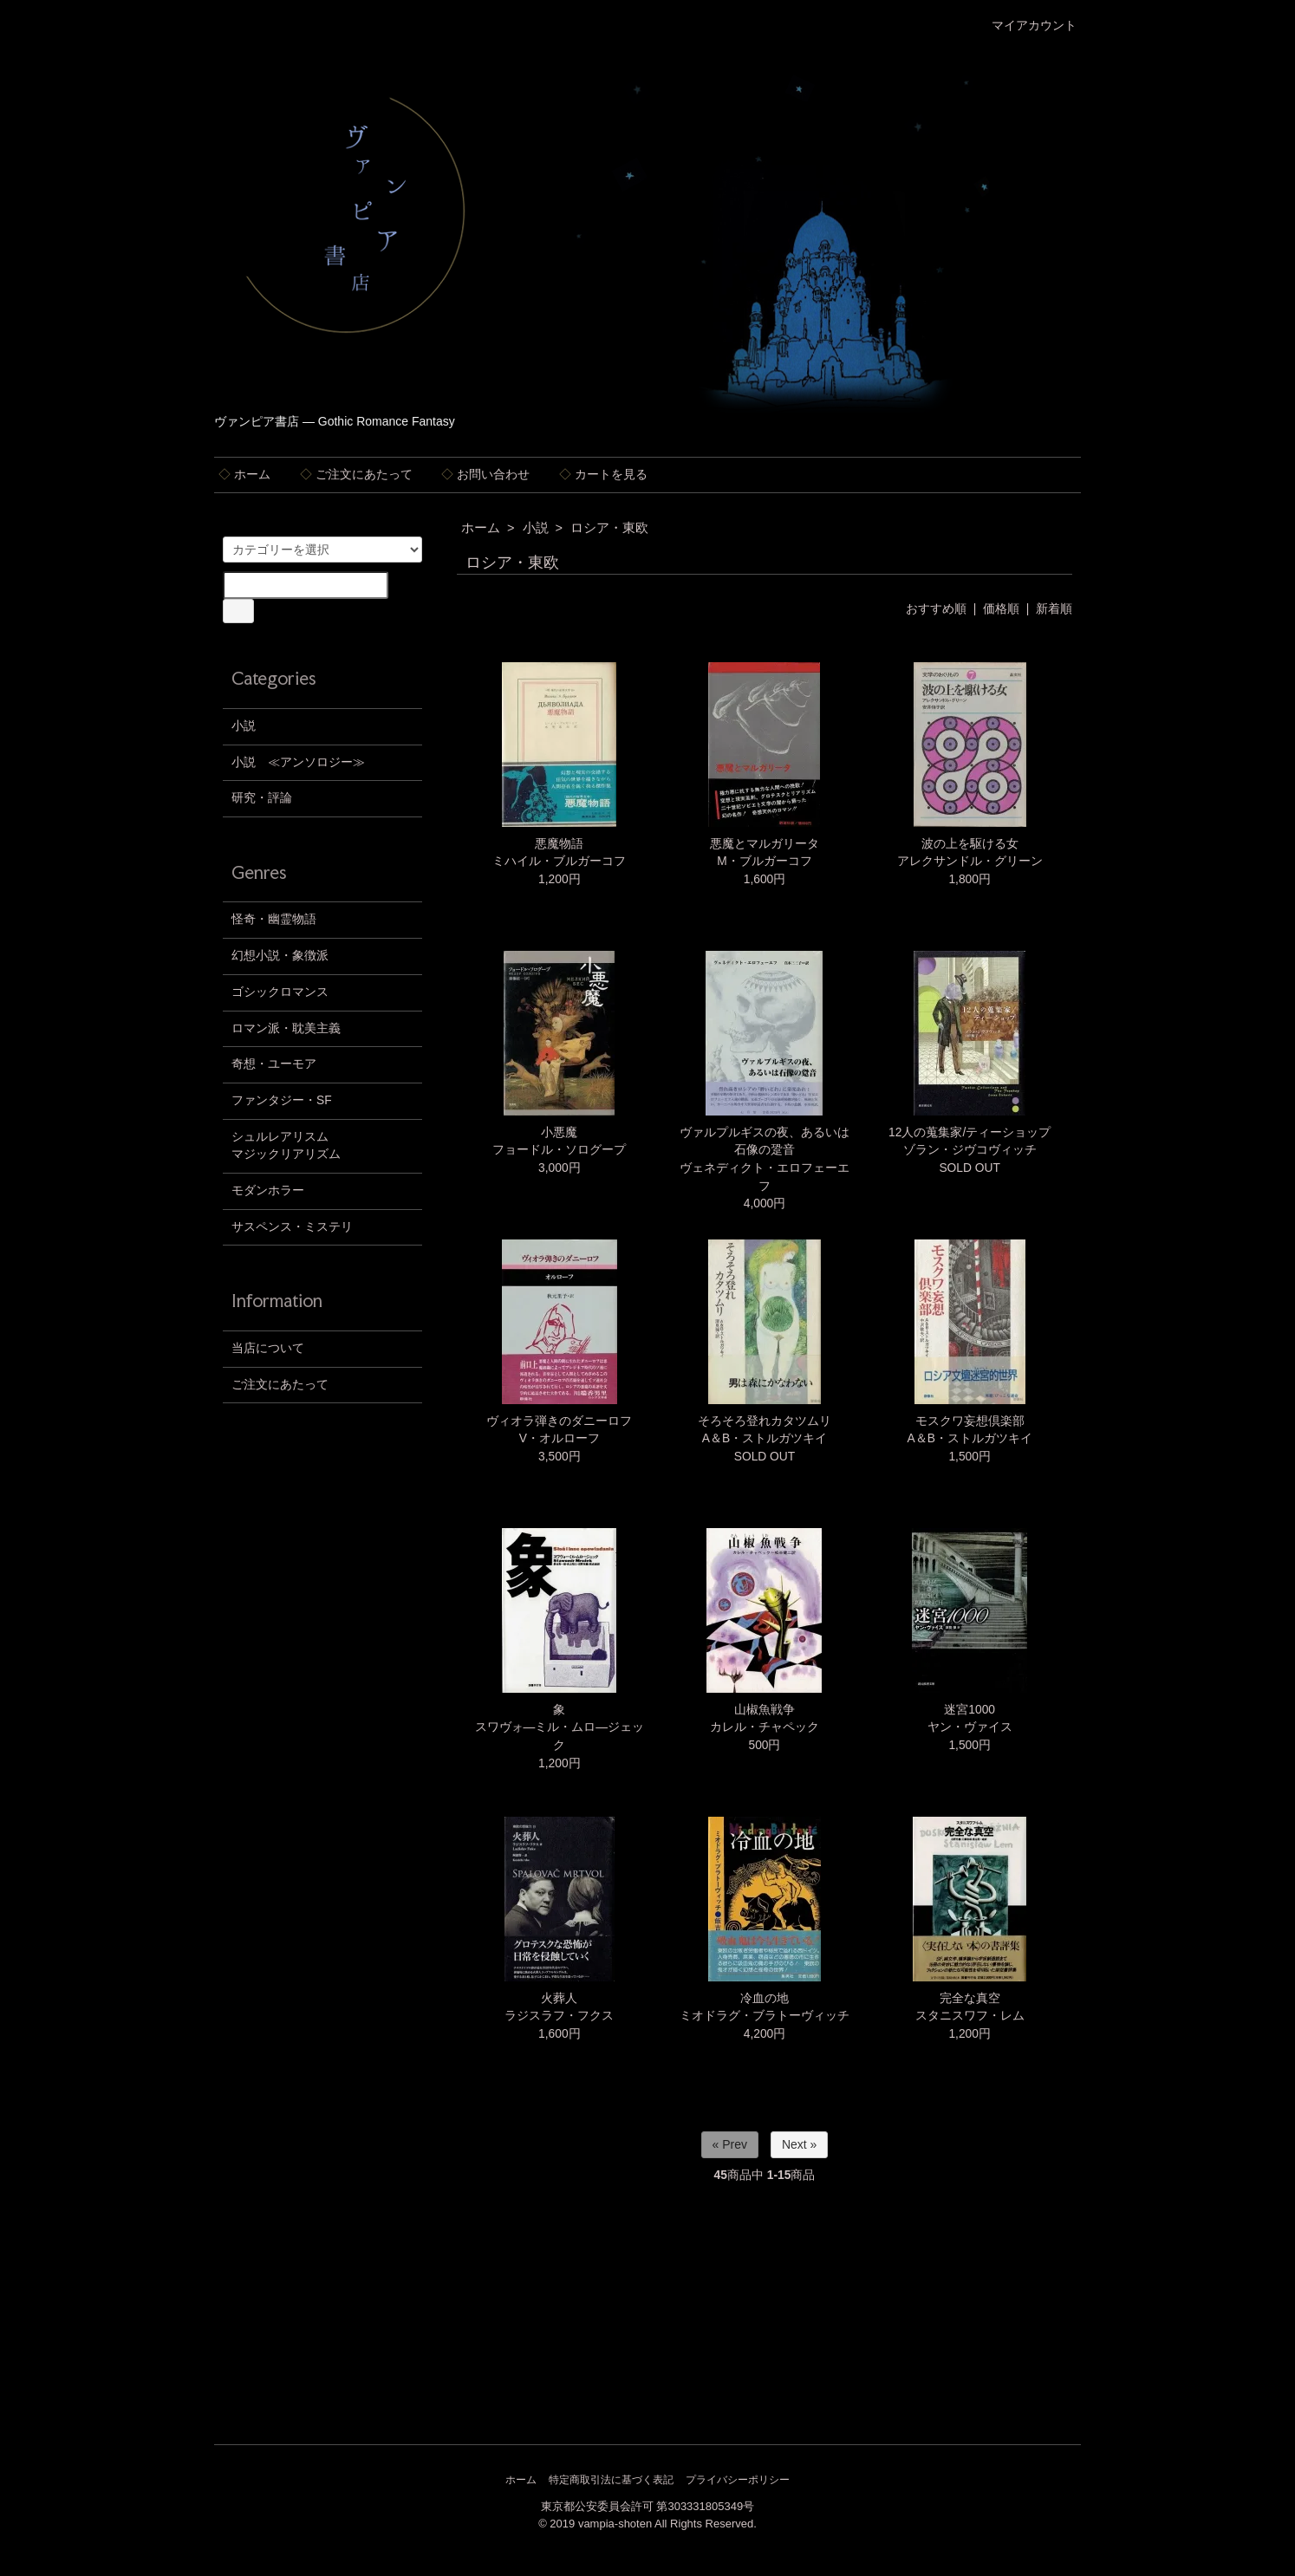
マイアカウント (1025, 25)
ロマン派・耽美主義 (286, 1028)
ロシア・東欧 (609, 528)
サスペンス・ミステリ (292, 1226)
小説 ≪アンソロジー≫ (298, 762)
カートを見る (603, 474)
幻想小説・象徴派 (280, 955)
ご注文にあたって (356, 474)
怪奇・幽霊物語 (273, 919)
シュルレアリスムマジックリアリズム (286, 1145)
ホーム (244, 474)
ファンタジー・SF (281, 1100)
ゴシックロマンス (280, 992)
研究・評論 (261, 797)
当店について (267, 1348)
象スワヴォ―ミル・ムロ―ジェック (560, 1727)
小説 (536, 528)
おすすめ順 (936, 608)
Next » (799, 2144)
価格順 (1001, 608)
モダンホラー (267, 1190)
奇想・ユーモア (273, 1063)
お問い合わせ (485, 474)
